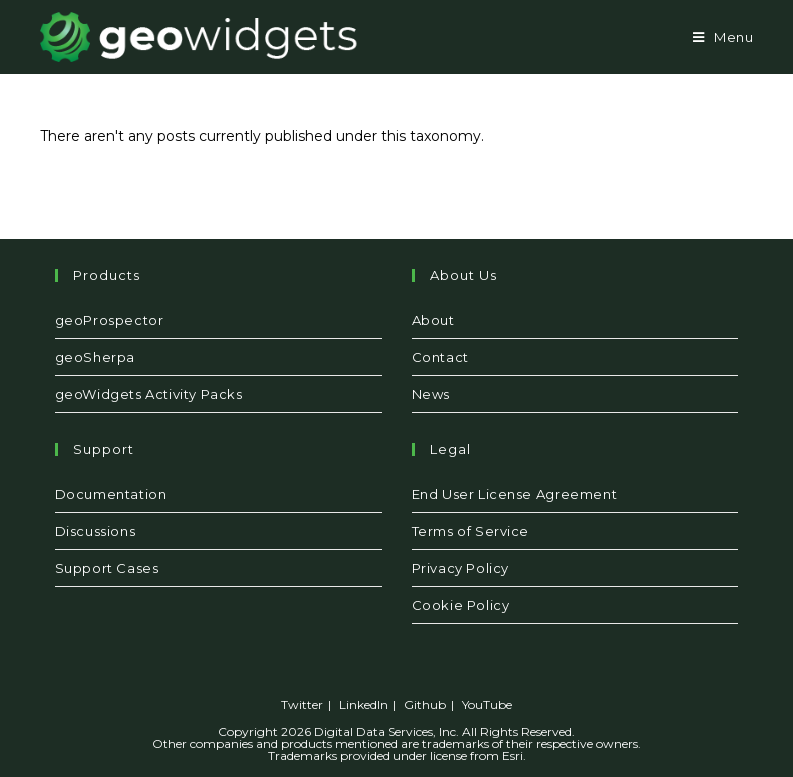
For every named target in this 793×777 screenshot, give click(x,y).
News (431, 394)
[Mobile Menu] (723, 37)
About (433, 320)
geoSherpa (95, 357)
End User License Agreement (515, 494)
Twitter (302, 704)
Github (425, 704)
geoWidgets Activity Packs (149, 394)
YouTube (487, 704)
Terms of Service (471, 531)
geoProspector (109, 320)
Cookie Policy (461, 605)
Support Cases (107, 568)
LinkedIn (363, 704)
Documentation (111, 494)
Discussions (95, 531)
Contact (440, 357)
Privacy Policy (460, 568)
